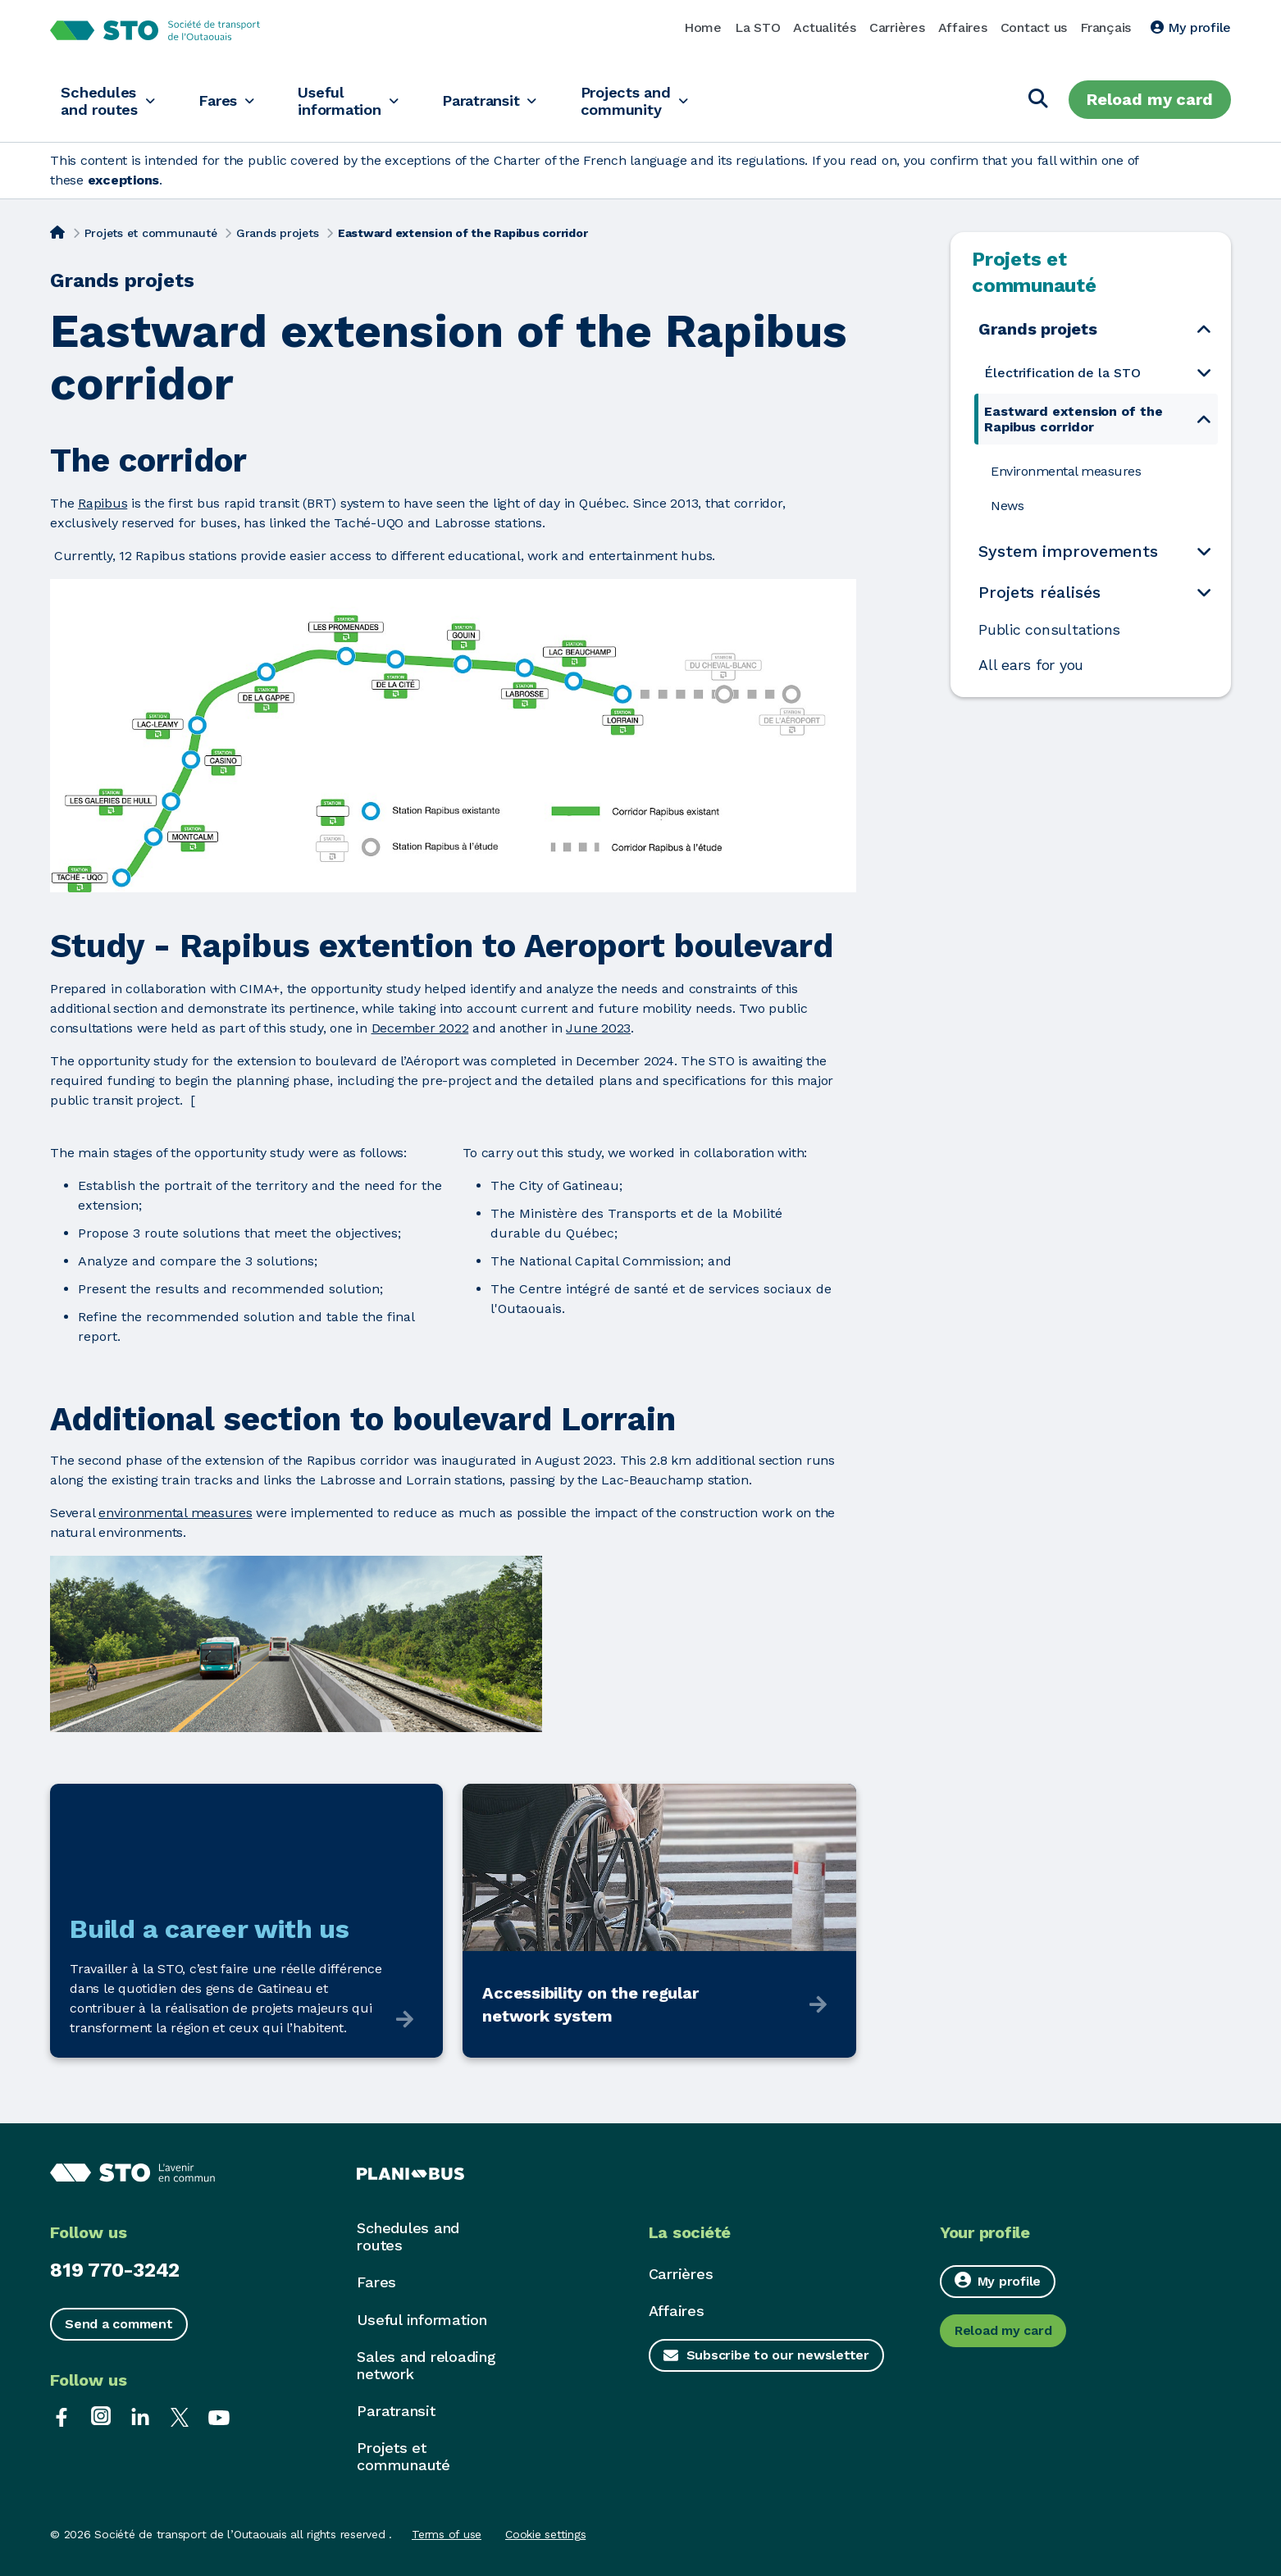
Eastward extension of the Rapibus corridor (1073, 419)
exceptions (124, 180)
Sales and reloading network (426, 2365)
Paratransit (506, 100)
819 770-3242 (115, 2270)
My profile (1191, 27)
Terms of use (446, 2534)
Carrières (897, 27)
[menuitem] (1096, 372)
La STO (758, 27)
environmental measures (175, 1513)
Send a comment (119, 2324)
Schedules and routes (101, 100)
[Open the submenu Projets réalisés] (1204, 591)
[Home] (57, 231)
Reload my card (1150, 99)
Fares (227, 100)
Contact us (1034, 27)
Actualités (824, 27)
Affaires (962, 27)
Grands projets (277, 232)
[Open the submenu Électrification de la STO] (1204, 372)
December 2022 (420, 1028)
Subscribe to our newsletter (777, 2355)
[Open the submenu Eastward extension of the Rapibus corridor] (1204, 418)
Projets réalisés (1039, 592)
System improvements (1068, 551)
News (1007, 505)
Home (703, 27)
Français (1105, 27)
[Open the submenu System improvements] (1204, 550)
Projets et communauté (150, 232)
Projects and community (657, 100)
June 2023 (598, 1028)
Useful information (356, 100)
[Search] (1038, 99)
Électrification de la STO (1062, 373)
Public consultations (1049, 630)
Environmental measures (1066, 471)
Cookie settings (545, 2534)
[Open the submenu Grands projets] (1204, 328)
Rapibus (102, 503)
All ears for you (1030, 665)
